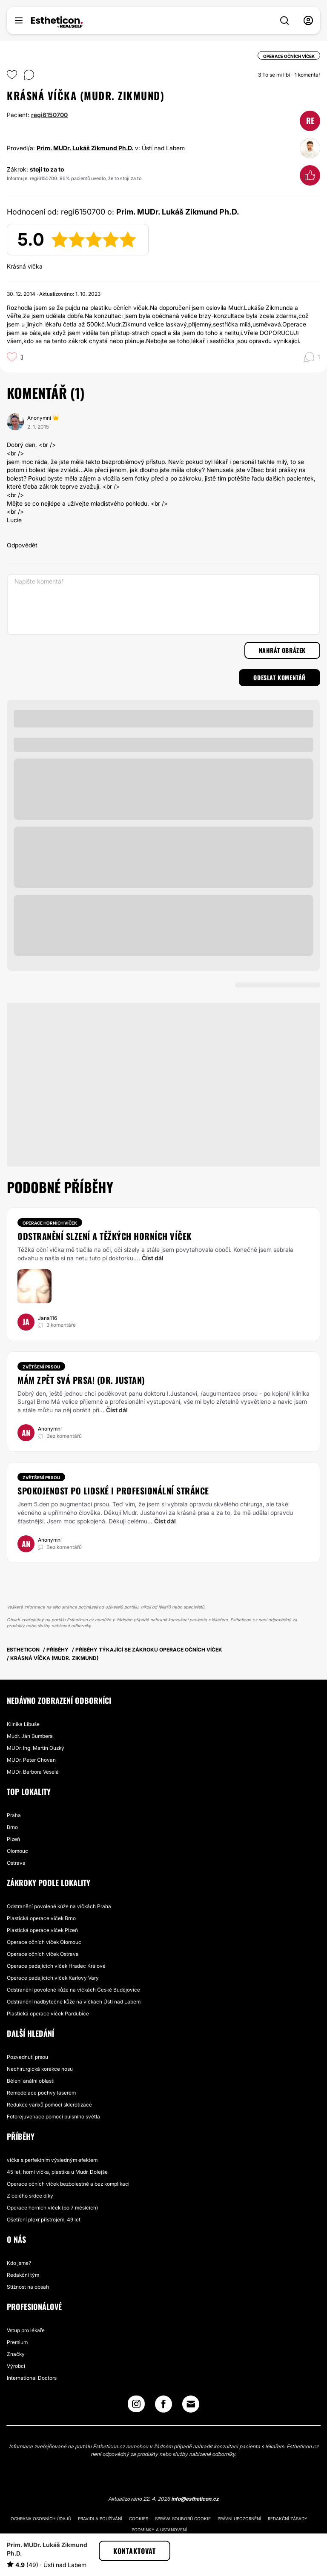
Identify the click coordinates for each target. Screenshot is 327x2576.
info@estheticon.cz (195, 2499)
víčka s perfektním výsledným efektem (52, 2160)
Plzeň (13, 1839)
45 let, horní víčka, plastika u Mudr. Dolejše (57, 2172)
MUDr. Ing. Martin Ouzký (35, 1748)
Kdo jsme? (19, 2263)
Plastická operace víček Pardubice (48, 2013)
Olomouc (17, 1851)
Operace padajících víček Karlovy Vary (53, 1978)
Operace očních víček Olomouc (44, 1942)
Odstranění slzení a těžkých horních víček (104, 1236)
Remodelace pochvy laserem (41, 2092)
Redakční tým (23, 2275)
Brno (12, 1827)
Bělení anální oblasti (30, 2081)
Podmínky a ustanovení (159, 2529)
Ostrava (16, 1863)
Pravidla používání (100, 2518)
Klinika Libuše (23, 1724)
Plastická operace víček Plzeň (42, 1930)
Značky (16, 2354)
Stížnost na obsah (28, 2287)
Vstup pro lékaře (26, 2330)
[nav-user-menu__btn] (308, 20)
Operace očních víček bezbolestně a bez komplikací (68, 2184)
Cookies (138, 2518)
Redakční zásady (287, 2518)
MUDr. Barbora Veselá (33, 1772)
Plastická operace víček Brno (41, 1918)
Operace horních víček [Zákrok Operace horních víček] (50, 1222)
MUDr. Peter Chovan (31, 1760)
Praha (14, 1815)
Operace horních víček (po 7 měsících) (52, 2207)
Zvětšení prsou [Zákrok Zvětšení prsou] (41, 1366)
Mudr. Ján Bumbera (30, 1736)
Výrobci (16, 2366)
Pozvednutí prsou (27, 2057)
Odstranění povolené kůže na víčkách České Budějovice (73, 1989)
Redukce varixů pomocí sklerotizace (49, 2104)
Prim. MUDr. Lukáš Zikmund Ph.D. (85, 148)
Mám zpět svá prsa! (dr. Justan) (81, 1380)
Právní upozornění (239, 2518)
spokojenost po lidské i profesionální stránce (113, 1490)
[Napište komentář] (163, 604)
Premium (17, 2342)
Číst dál (153, 1258)
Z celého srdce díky (30, 2195)
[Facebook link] (163, 2406)
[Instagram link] (136, 2406)
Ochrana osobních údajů (41, 2518)
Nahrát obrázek (282, 650)
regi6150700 (49, 114)
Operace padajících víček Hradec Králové (56, 1966)
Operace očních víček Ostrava (43, 1954)
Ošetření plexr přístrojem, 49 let (43, 2219)
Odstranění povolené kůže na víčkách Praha (59, 1906)
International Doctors (32, 2378)
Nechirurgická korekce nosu (40, 2069)
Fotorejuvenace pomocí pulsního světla (53, 2116)
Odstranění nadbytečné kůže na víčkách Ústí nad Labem (74, 2001)
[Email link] (190, 2404)
